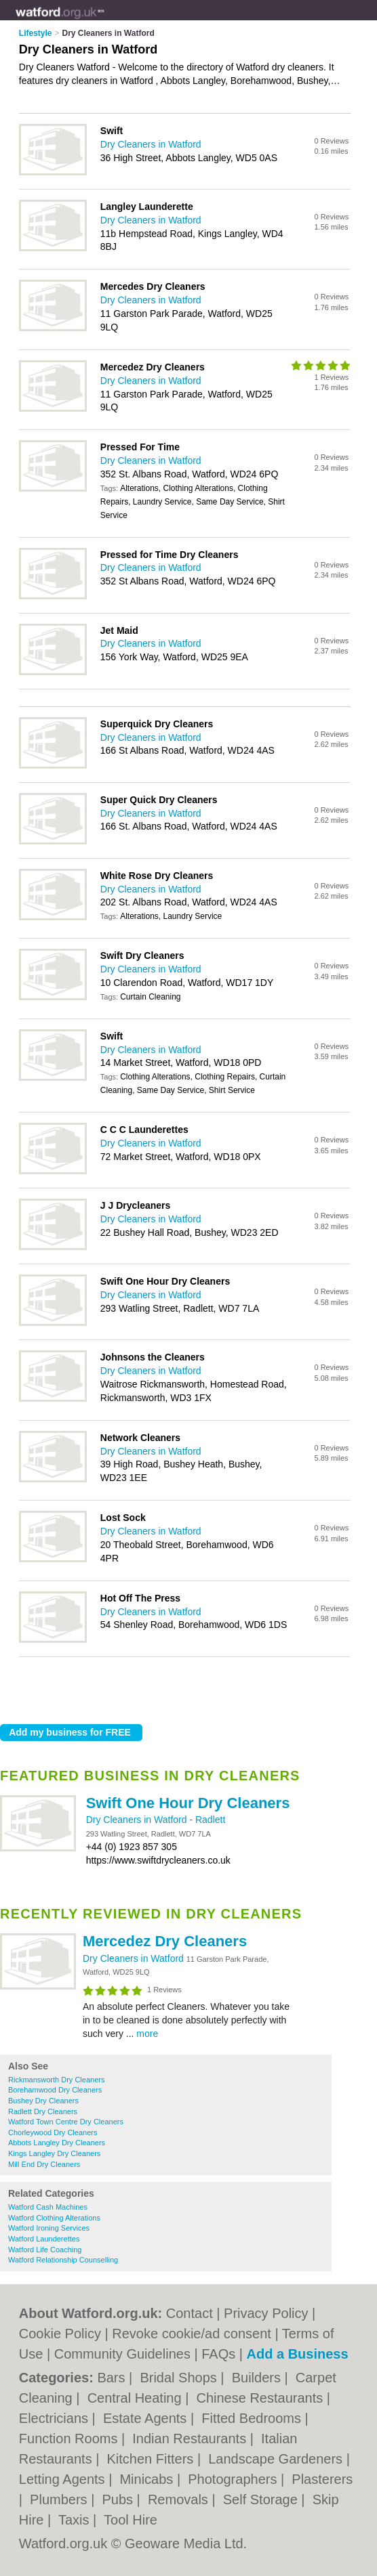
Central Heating (136, 2397)
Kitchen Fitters (152, 2458)
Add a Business (298, 2353)
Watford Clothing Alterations (54, 2218)
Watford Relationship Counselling (63, 2260)
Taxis (75, 2519)
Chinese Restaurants (261, 2397)
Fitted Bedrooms (252, 2418)
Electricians (55, 2418)
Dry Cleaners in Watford (138, 1819)
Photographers (234, 2479)
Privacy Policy (266, 2313)
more (147, 2033)
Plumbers (60, 2499)
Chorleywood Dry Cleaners (52, 2132)
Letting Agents (63, 2479)
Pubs (119, 2499)
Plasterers (322, 2479)
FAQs (218, 2353)
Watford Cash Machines (47, 2207)
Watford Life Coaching (44, 2250)
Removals (180, 2499)
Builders (258, 2377)
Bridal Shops (180, 2377)
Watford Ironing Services (49, 2228)
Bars (113, 2377)
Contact (189, 2313)
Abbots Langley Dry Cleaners (56, 2143)
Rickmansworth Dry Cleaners (56, 2080)
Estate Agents (147, 2418)
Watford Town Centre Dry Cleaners (65, 2122)
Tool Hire (130, 2519)
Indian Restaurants (191, 2438)
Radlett (210, 1819)
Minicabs (147, 2479)
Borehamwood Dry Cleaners (55, 2090)
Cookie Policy (60, 2333)
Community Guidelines (122, 2353)
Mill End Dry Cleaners (44, 2164)
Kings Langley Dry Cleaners (54, 2153)
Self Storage (262, 2499)
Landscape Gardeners (277, 2458)
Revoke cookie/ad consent (191, 2333)
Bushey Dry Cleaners (43, 2101)
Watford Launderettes (43, 2239)
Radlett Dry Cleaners (42, 2111)
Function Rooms (70, 2438)
